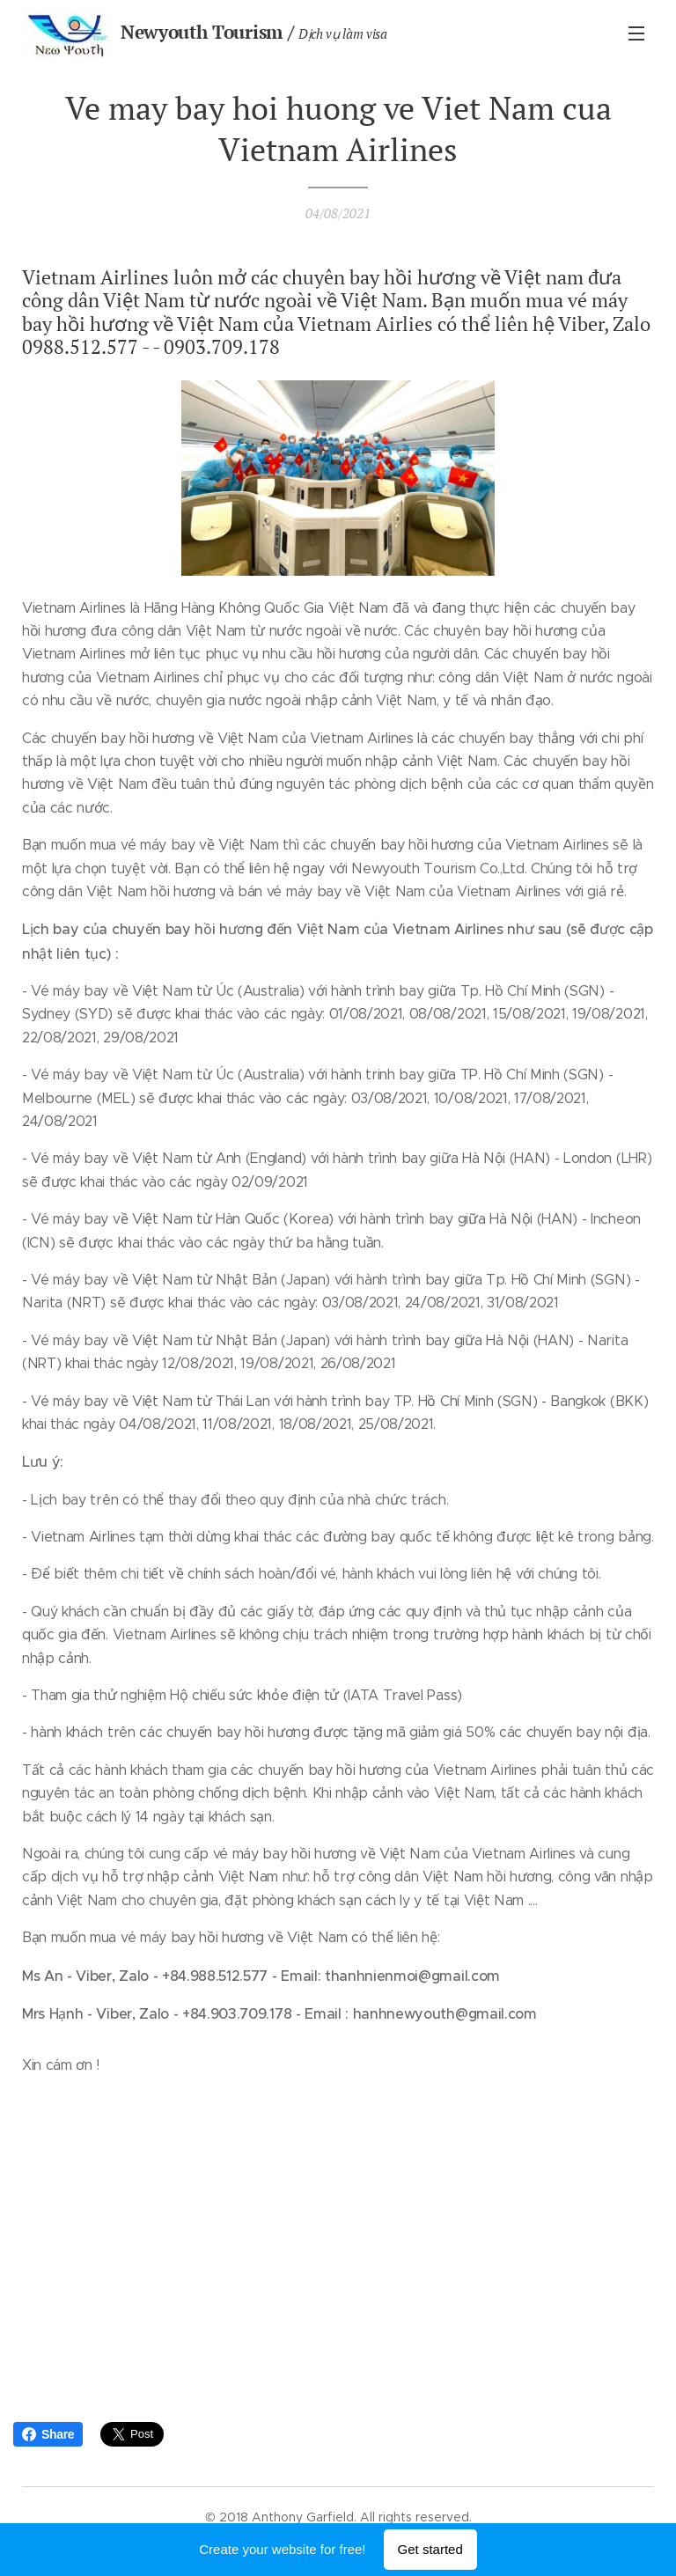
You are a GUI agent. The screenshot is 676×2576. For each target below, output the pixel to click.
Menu (636, 33)
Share (48, 2434)
